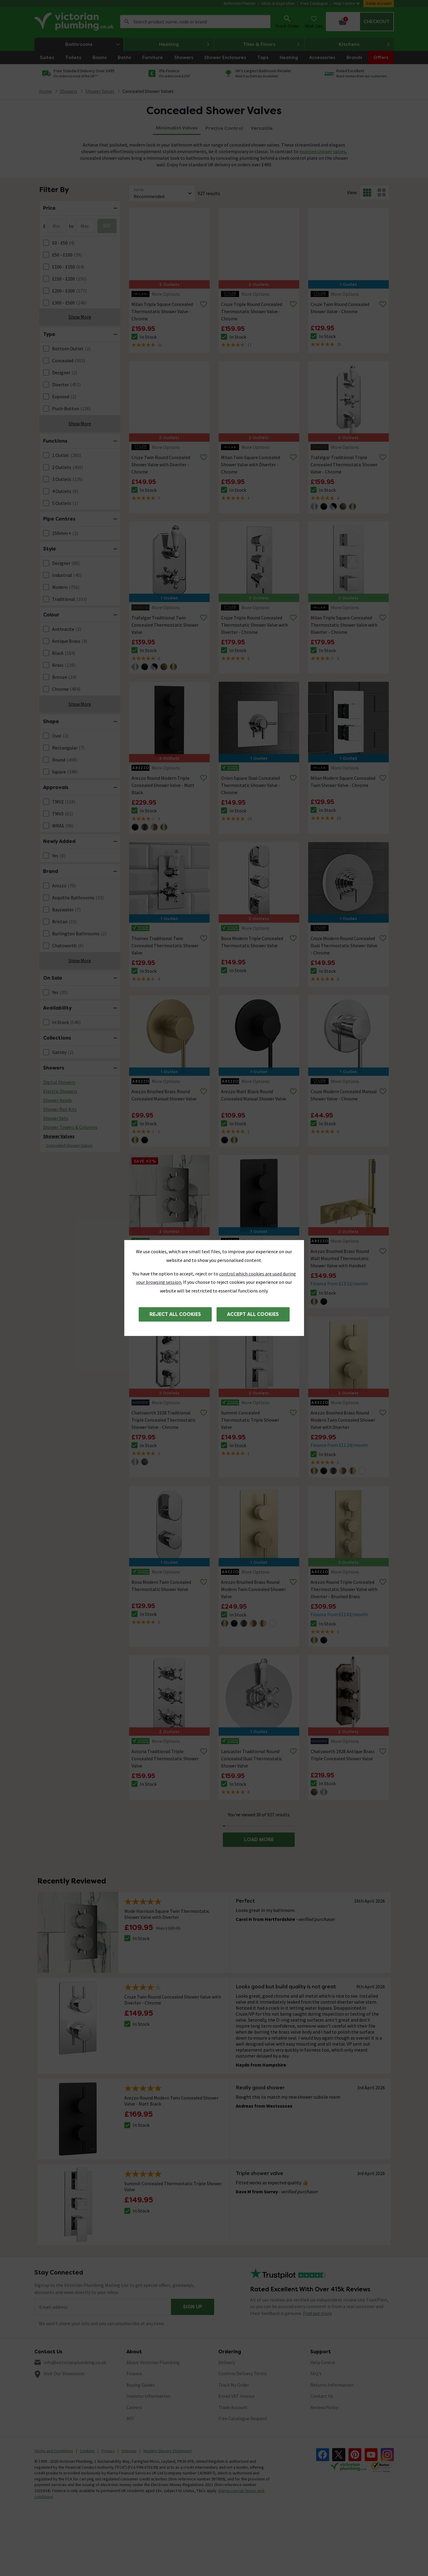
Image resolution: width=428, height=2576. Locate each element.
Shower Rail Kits (60, 1109)
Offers (380, 57)
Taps (262, 57)
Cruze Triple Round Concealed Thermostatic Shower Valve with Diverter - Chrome (254, 625)
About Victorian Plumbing (153, 2362)
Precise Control (224, 128)
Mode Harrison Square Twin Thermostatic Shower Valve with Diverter (164, 1258)
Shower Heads (57, 1100)
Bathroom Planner (240, 3)
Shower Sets (55, 1118)
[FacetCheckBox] (46, 243)
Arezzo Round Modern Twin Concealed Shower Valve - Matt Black (252, 1258)
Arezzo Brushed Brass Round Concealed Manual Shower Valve (163, 1095)
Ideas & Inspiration (278, 3)
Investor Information (148, 2396)
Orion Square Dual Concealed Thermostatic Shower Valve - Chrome (250, 785)
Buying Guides (140, 2385)
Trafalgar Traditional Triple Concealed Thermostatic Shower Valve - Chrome (344, 464)
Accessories (322, 57)
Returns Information (331, 2385)
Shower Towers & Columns (70, 1127)
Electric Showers (60, 1091)
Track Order (287, 21)
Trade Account (378, 3)
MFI (130, 2418)
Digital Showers (59, 1082)
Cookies (87, 2450)
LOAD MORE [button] (259, 1839)
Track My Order (233, 2385)
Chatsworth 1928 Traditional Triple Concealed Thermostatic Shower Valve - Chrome (163, 1420)
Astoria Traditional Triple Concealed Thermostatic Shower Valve (165, 1758)
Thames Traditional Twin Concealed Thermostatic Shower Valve (165, 945)
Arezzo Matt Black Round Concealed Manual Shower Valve (253, 1095)
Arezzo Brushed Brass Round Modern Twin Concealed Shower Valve (253, 1589)
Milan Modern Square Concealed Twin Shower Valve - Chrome (343, 781)
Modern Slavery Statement (167, 2450)
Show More (80, 317)
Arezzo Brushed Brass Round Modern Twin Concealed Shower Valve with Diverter (343, 1420)
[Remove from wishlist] (203, 304)
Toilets (73, 57)
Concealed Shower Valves (148, 91)
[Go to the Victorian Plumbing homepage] (74, 21)
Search (126, 21)
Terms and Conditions (53, 2450)
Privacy (108, 2450)
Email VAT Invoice (236, 2396)
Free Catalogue (314, 3)
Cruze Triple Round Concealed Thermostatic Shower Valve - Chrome (251, 311)
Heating (184, 44)
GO (107, 226)
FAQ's (316, 2373)
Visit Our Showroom (64, 2373)
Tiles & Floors (271, 44)
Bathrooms (94, 44)
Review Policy (324, 2407)
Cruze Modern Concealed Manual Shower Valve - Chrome (344, 1095)
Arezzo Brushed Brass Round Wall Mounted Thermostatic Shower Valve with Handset (340, 1258)
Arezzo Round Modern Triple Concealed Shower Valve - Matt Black (162, 785)
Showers (183, 57)
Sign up (192, 2307)
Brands (354, 57)
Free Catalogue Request (242, 2418)
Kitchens (364, 44)
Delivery (226, 2362)
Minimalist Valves (177, 128)
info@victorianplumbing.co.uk (75, 2362)
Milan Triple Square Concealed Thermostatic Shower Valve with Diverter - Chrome (344, 625)
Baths (124, 57)
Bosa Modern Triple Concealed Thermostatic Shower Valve (252, 941)
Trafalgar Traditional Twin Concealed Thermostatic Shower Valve (165, 625)
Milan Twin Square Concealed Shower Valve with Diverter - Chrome (250, 464)
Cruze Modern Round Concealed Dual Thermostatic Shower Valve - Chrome (344, 945)
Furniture (152, 57)
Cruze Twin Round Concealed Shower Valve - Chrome (340, 307)
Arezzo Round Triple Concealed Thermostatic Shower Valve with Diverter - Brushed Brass (344, 1589)
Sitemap (129, 2450)
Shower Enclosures (225, 57)
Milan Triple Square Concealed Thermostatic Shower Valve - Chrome (162, 311)
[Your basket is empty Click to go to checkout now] (360, 21)
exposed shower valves (323, 151)
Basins (100, 57)
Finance (134, 2373)
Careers (134, 2407)
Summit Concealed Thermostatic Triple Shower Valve (250, 1420)
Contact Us (321, 2396)
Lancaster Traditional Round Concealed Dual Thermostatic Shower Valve (251, 1758)
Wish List (314, 21)
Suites (47, 57)
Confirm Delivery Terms (242, 2373)
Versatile (262, 128)
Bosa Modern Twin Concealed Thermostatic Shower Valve (161, 1585)
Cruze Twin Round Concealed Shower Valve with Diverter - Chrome (160, 464)
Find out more (317, 2313)
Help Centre (347, 3)
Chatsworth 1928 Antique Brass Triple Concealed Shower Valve (343, 1754)
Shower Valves (59, 1136)
